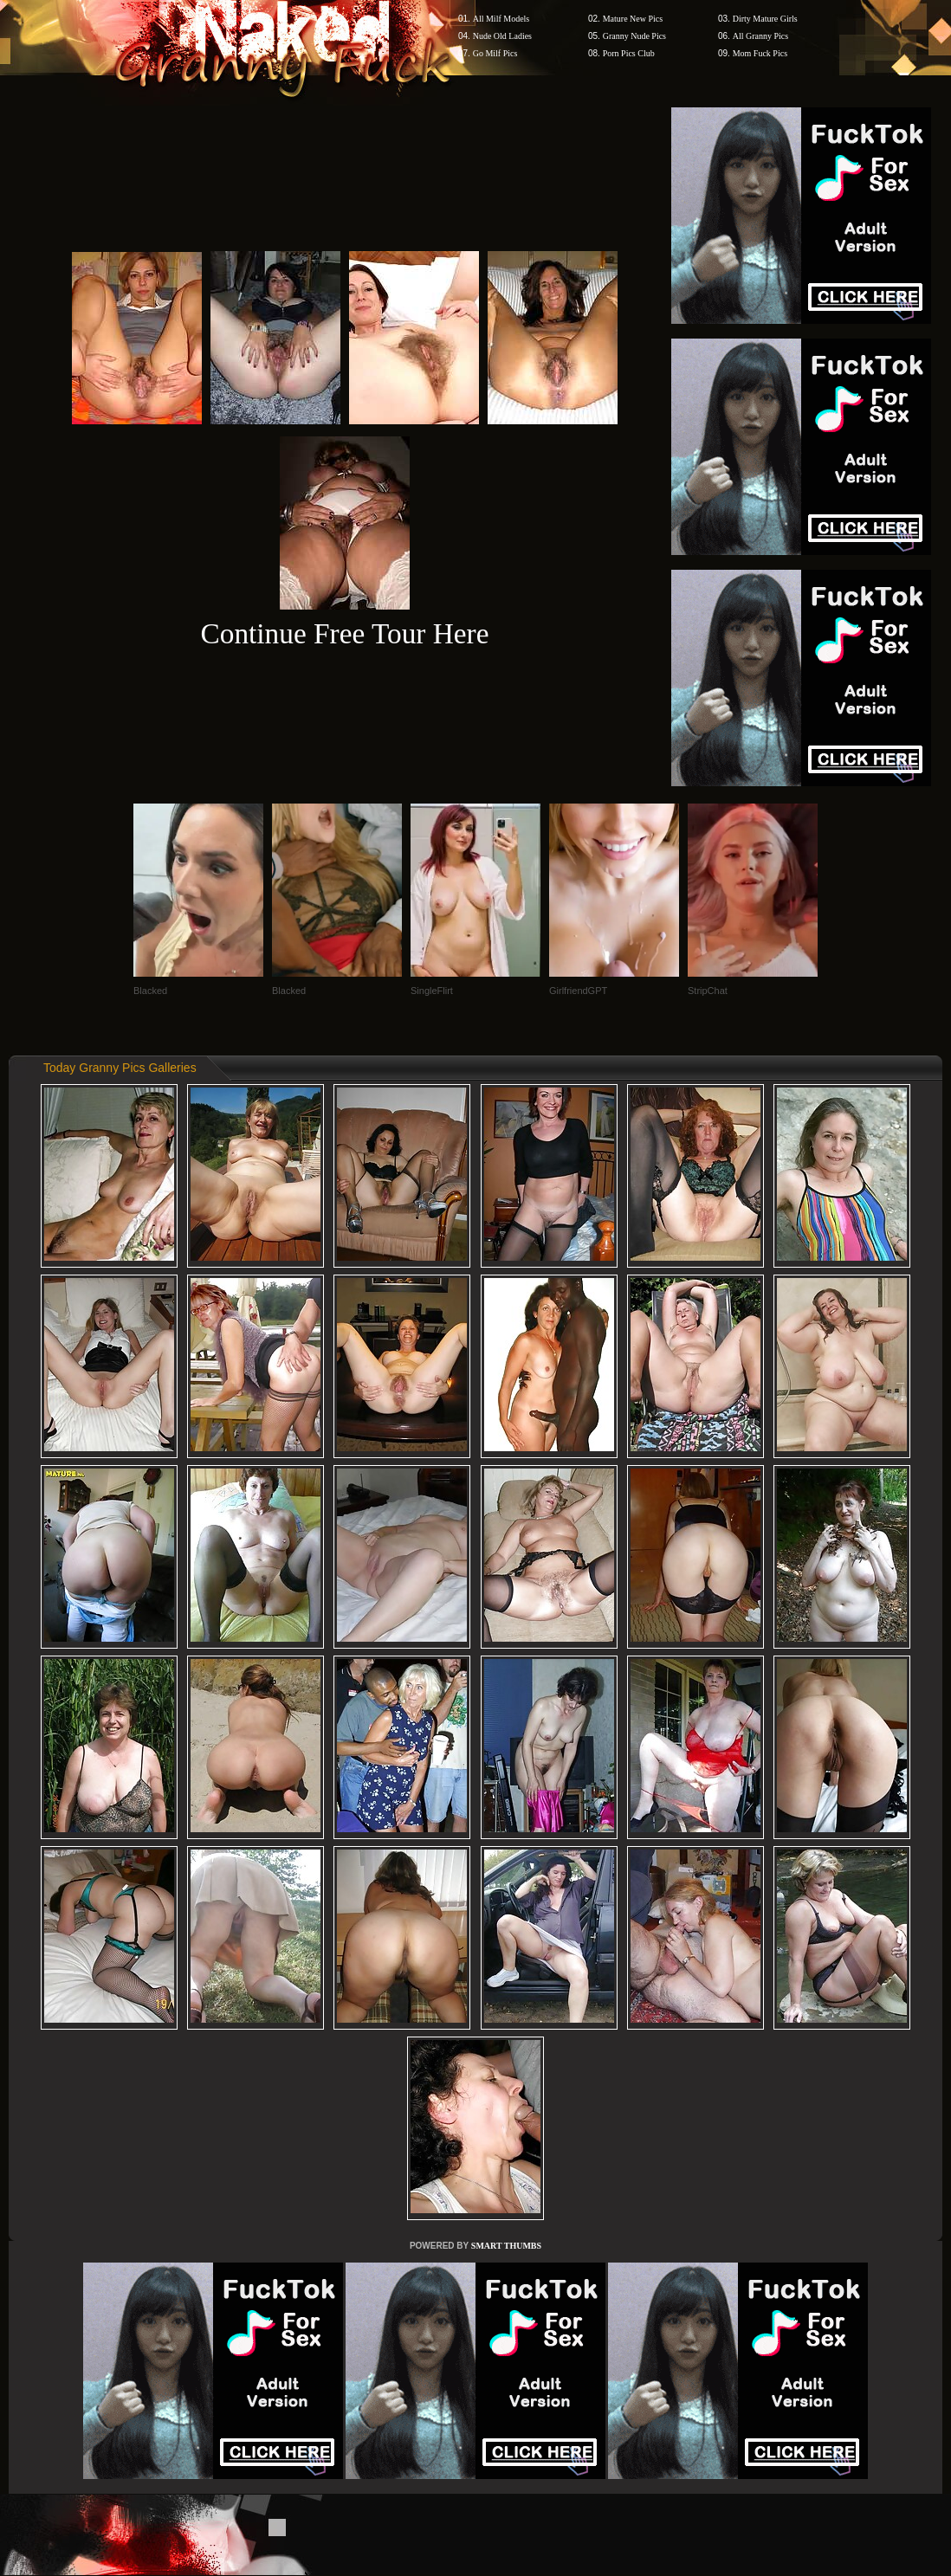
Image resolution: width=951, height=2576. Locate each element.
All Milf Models (501, 18)
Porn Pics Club (629, 53)
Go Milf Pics (495, 53)
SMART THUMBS (506, 2245)
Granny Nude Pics (634, 36)
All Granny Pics (760, 36)
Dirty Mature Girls (765, 18)
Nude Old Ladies (502, 36)
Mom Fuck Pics (760, 53)
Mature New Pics (633, 18)
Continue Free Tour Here (344, 633)
